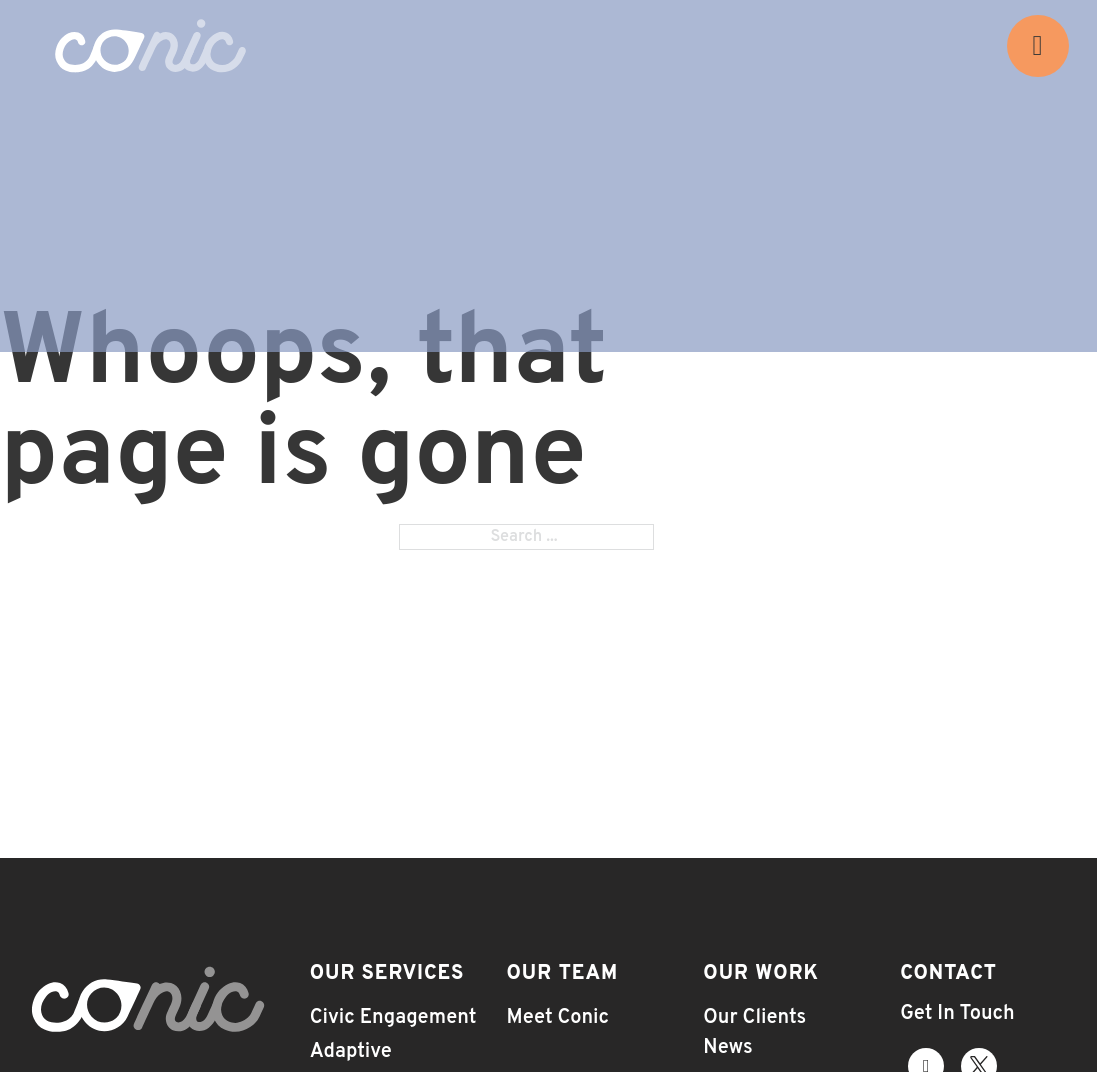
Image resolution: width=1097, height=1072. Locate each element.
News (728, 1048)
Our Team (562, 974)
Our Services (387, 974)
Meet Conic (557, 1018)
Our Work (761, 974)
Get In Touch (957, 1014)
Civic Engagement (393, 1018)
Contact (948, 974)
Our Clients (754, 1018)
